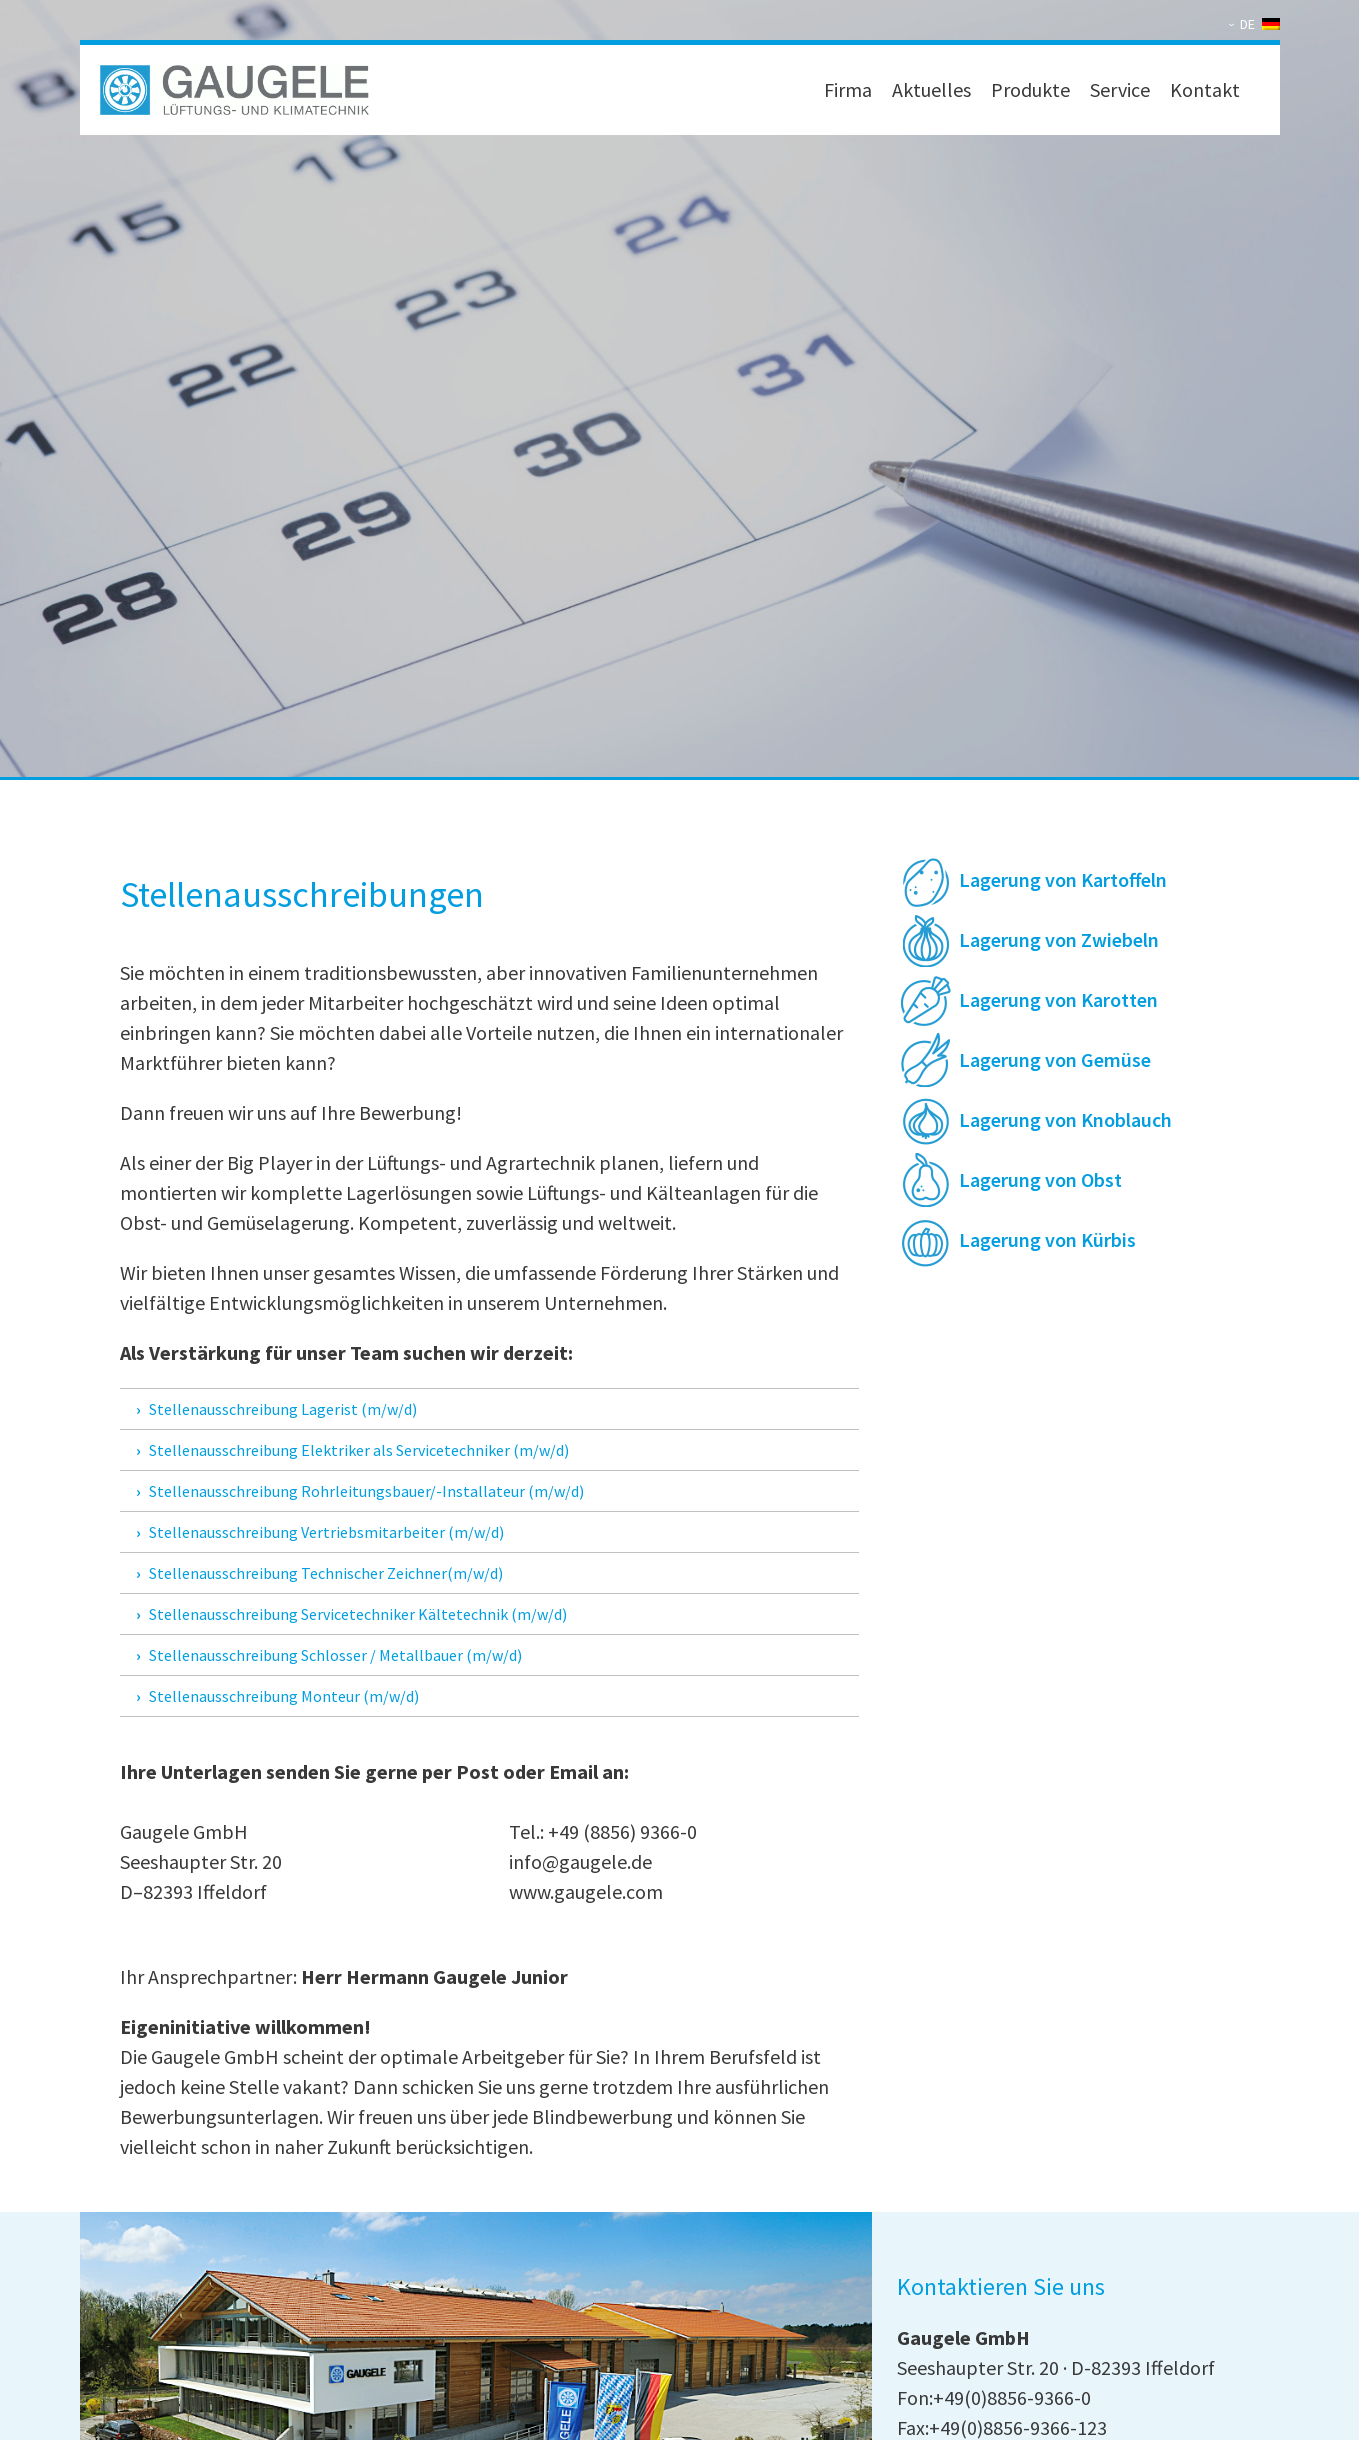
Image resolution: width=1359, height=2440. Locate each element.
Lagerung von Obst (1040, 1179)
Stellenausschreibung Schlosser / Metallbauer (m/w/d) (335, 1655)
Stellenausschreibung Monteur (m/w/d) (284, 1696)
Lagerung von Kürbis (1047, 1239)
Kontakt (1205, 90)
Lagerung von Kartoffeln (1063, 879)
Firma (848, 90)
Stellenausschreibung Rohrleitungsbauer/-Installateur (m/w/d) (366, 1491)
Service (1120, 90)
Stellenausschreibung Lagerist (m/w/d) (283, 1409)
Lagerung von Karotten (1058, 999)
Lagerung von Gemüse (1055, 1059)
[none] (1257, 24)
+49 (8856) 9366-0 (622, 1831)
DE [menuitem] (1247, 24)
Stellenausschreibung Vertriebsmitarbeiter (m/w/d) (326, 1532)
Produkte (1030, 90)
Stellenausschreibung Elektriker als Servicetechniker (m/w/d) (359, 1450)
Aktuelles (931, 90)
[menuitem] (1257, 24)
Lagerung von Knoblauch (1065, 1119)
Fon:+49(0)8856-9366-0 (994, 2397)
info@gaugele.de (580, 1861)
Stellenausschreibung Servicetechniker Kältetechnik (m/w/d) (358, 1614)
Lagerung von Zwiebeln (1059, 939)
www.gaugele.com (586, 1891)
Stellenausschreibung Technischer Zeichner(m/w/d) (326, 1573)
